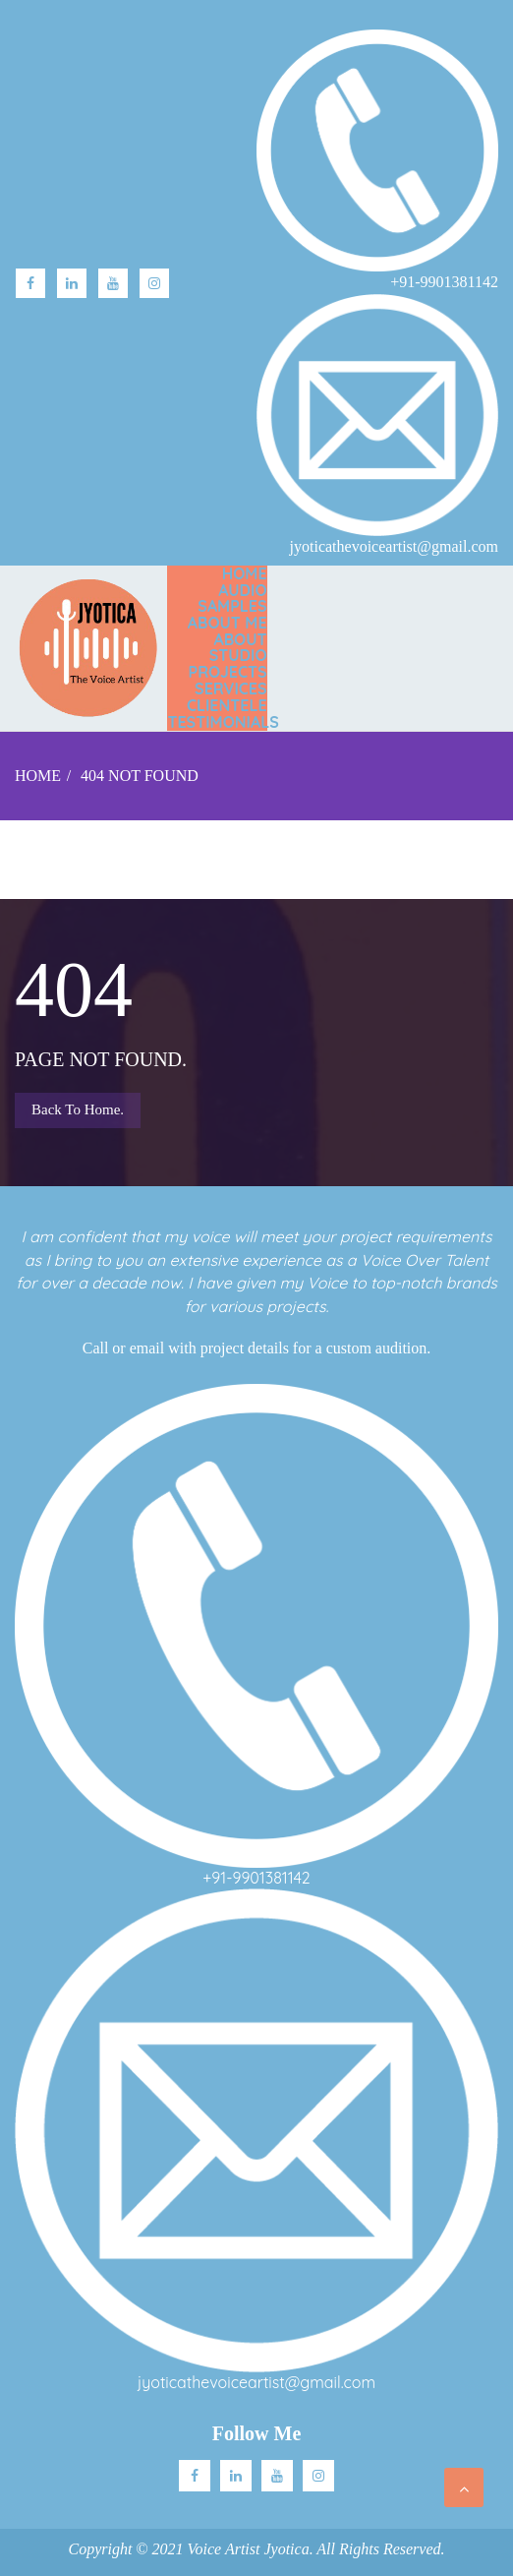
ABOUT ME (227, 622)
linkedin (71, 283)
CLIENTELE (227, 705)
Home (244, 573)
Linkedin (236, 2475)
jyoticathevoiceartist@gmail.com (256, 2382)
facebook (30, 283)
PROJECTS (228, 672)
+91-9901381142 (256, 1877)
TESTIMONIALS (222, 722)
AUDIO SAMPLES (232, 598)
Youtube (113, 283)
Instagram (154, 283)
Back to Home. (77, 1109)
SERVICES (230, 688)
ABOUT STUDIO (238, 647)
